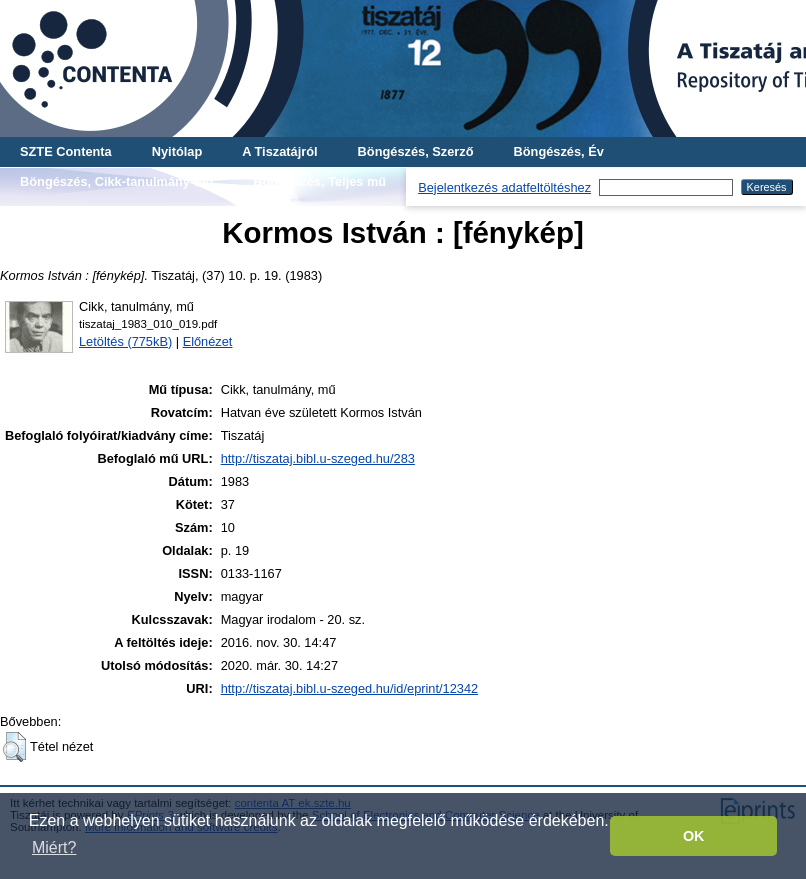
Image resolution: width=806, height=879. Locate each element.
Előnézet (208, 341)
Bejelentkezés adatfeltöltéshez (504, 187)
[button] (14, 747)
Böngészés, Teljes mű (319, 181)
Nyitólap (177, 151)
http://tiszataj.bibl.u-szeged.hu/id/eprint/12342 (350, 688)
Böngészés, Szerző (416, 151)
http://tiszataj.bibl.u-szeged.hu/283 (318, 458)
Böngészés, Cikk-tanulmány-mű (116, 181)
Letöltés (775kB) (125, 341)
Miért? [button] (54, 847)
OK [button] (694, 836)
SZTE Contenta (66, 151)
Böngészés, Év (559, 151)
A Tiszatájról (279, 151)
